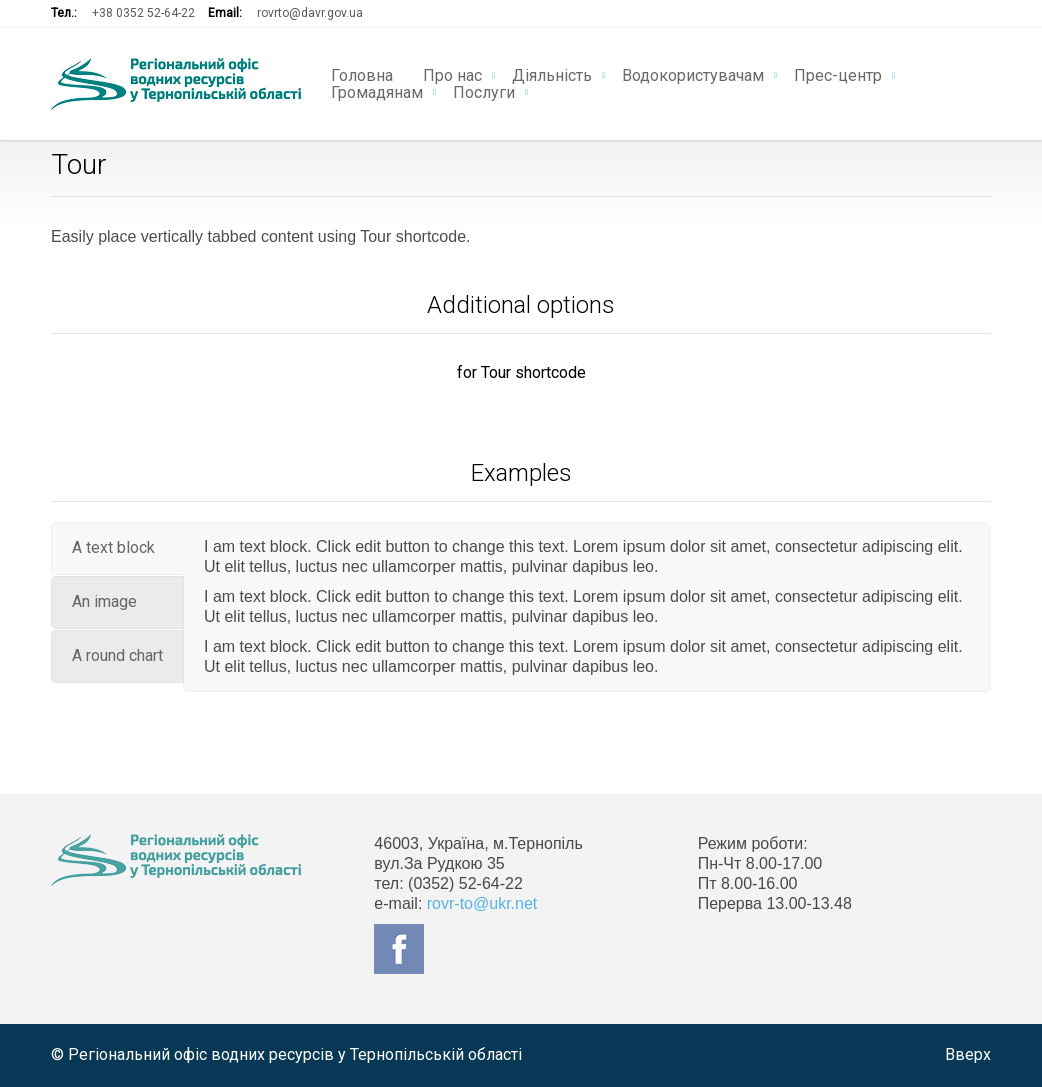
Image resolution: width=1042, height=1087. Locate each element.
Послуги (484, 91)
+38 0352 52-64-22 (143, 13)
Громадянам (377, 91)
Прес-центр (838, 74)
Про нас (452, 74)
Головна (362, 74)
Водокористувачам (693, 74)
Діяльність (552, 74)
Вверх (968, 1054)
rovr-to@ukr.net (482, 903)
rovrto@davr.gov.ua (310, 13)
